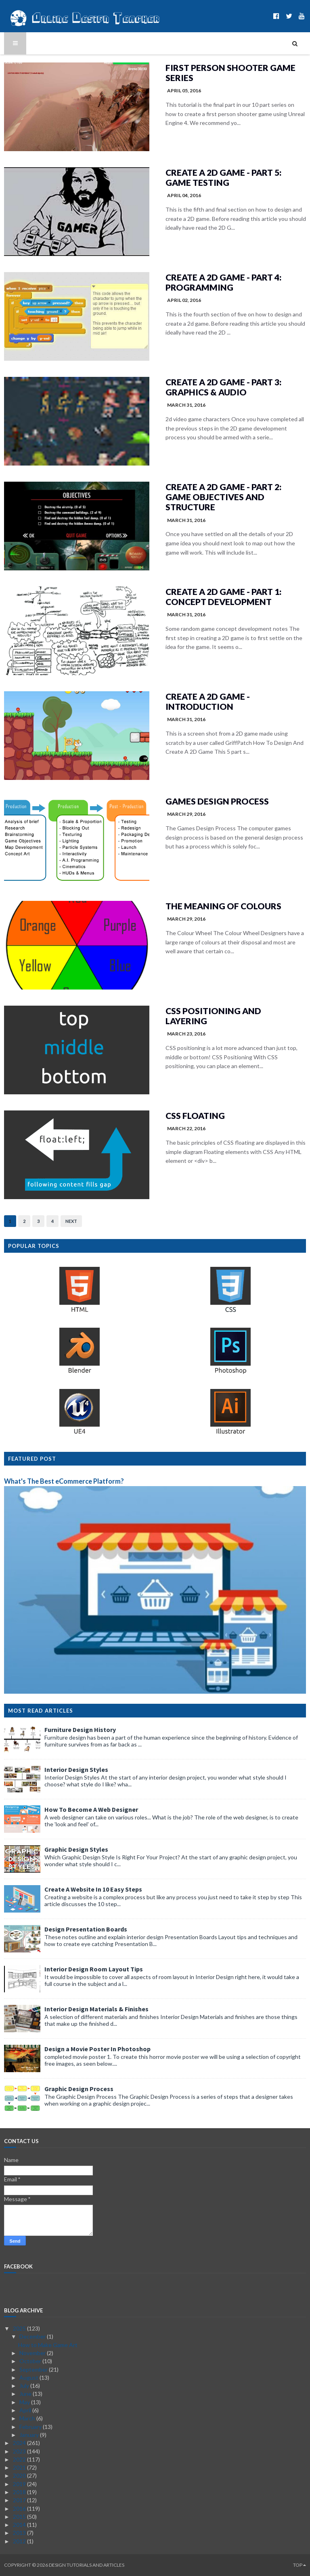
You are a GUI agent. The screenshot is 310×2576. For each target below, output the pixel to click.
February (31, 2426)
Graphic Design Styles (76, 1849)
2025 (20, 2328)
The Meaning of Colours (223, 906)
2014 (20, 2524)
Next (71, 1221)
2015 (20, 2516)
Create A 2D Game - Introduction (207, 701)
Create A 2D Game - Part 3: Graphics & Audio (223, 387)
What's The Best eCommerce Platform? (64, 1481)
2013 (20, 2532)
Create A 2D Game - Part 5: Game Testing (223, 177)
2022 (20, 2459)
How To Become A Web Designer (91, 1809)
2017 (20, 2500)
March (27, 2418)
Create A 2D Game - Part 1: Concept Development (223, 596)
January (29, 2434)
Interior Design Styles (76, 1769)
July (24, 2385)
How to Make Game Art (48, 2344)
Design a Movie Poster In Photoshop (97, 2049)
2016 (20, 2508)
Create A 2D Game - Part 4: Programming (223, 282)
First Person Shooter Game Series (230, 72)
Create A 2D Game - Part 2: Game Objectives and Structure (223, 497)
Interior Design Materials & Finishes (96, 2009)
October (30, 2361)
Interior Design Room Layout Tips (93, 1969)
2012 (20, 2541)
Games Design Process (217, 801)
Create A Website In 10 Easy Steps (93, 1889)
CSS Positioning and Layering (213, 1016)
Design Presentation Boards (85, 1929)
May (25, 2402)
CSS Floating (195, 1115)
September (34, 2369)
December (33, 2336)
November (33, 2352)
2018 (20, 2492)
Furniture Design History (80, 1730)
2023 (20, 2451)
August (29, 2377)
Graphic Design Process (78, 2089)
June (26, 2393)
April (25, 2410)
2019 (20, 2483)
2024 (20, 2442)
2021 (20, 2467)
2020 (20, 2475)
